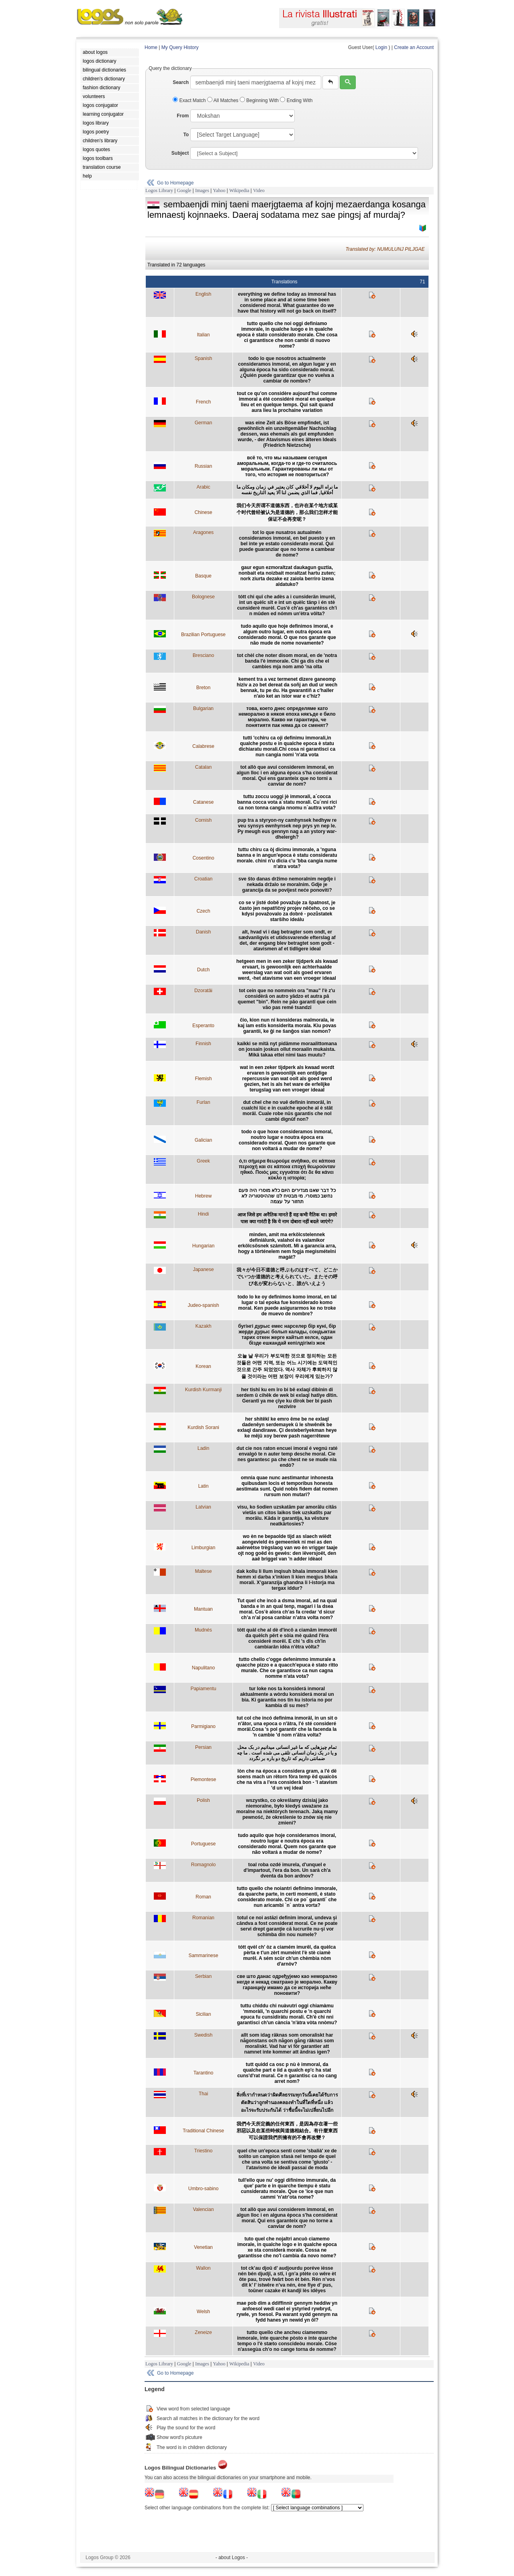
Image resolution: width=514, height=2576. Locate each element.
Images (202, 190)
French (203, 402)
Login (381, 47)
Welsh (203, 2311)
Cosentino (203, 858)
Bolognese (203, 597)
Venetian (203, 2247)
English (203, 294)
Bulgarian (203, 708)
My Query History (180, 47)
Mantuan (203, 1609)
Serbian (203, 1976)
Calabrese (203, 746)
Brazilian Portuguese (203, 634)
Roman (203, 1897)
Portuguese (203, 1844)
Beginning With (260, 100)
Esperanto (203, 1025)
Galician (203, 1140)
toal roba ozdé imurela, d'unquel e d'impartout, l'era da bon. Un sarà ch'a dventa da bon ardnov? (286, 1870)
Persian (203, 1747)
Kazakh (203, 1326)
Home (151, 47)
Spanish (203, 358)
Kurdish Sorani (203, 1427)
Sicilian (203, 2014)
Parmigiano (203, 1726)
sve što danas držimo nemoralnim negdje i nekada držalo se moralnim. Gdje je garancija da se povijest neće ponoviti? (287, 884)
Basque (203, 576)
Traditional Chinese (203, 2131)
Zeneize (203, 2332)
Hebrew (203, 1196)
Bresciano (203, 655)
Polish (203, 1800)
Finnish (203, 1043)
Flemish (203, 1078)
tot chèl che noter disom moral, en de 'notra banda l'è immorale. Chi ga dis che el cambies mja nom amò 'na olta (287, 661)
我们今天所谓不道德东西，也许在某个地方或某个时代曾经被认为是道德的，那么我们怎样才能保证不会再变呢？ (287, 512)
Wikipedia (239, 190)
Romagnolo (203, 1864)
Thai (203, 2094)
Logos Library (159, 190)
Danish (203, 932)
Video (259, 190)
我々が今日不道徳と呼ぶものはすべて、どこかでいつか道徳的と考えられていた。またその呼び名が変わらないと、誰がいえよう (287, 1276)
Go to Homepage (175, 183)
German (203, 423)
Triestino (203, 2151)
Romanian (203, 1918)
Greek (203, 1161)
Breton (203, 687)
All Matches (223, 100)
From (183, 116)
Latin (203, 1486)
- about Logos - (232, 2557)
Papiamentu (203, 1688)
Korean (203, 1366)
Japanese (203, 1269)
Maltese (203, 1571)
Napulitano (203, 1668)
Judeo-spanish (203, 1305)
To (186, 134)
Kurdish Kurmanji (203, 1389)
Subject (180, 153)
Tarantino (203, 2073)
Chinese (203, 512)
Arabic (203, 487)
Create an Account (414, 47)
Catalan (203, 767)
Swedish (203, 2035)
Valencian (203, 2209)
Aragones (203, 532)
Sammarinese (203, 1955)
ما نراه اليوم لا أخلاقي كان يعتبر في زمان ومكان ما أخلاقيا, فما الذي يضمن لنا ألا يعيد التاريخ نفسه (287, 490)
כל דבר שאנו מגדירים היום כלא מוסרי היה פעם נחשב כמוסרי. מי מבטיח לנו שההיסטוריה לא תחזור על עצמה (287, 1196)
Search (181, 82)
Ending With (296, 100)
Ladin (203, 1448)
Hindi (203, 1214)
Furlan (203, 1102)
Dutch (203, 970)
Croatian (203, 879)
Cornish (203, 820)
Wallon (203, 2268)
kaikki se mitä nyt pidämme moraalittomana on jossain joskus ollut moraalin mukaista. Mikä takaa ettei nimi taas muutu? (287, 1049)
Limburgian (203, 1547)
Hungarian (203, 1246)
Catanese (203, 802)
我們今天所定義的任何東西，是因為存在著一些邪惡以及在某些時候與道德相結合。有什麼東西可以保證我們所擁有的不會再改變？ (287, 2130)
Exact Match (190, 100)
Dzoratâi (203, 990)
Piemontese (203, 1779)
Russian (203, 466)
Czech (203, 911)
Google (184, 190)
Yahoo (219, 190)
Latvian (203, 1507)
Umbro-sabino (203, 2188)
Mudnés (203, 1630)
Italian (203, 335)
